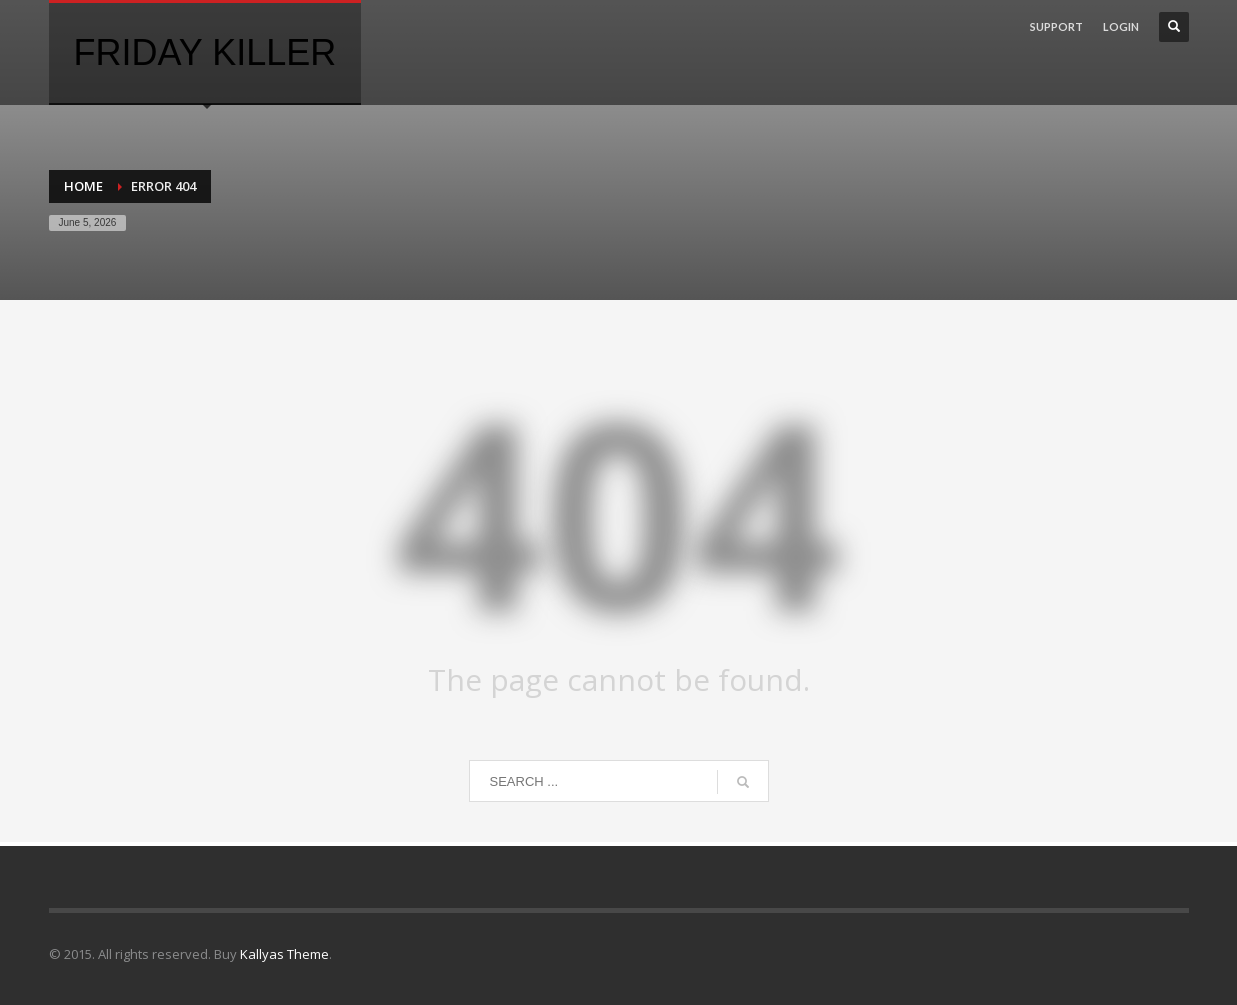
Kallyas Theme (284, 954)
